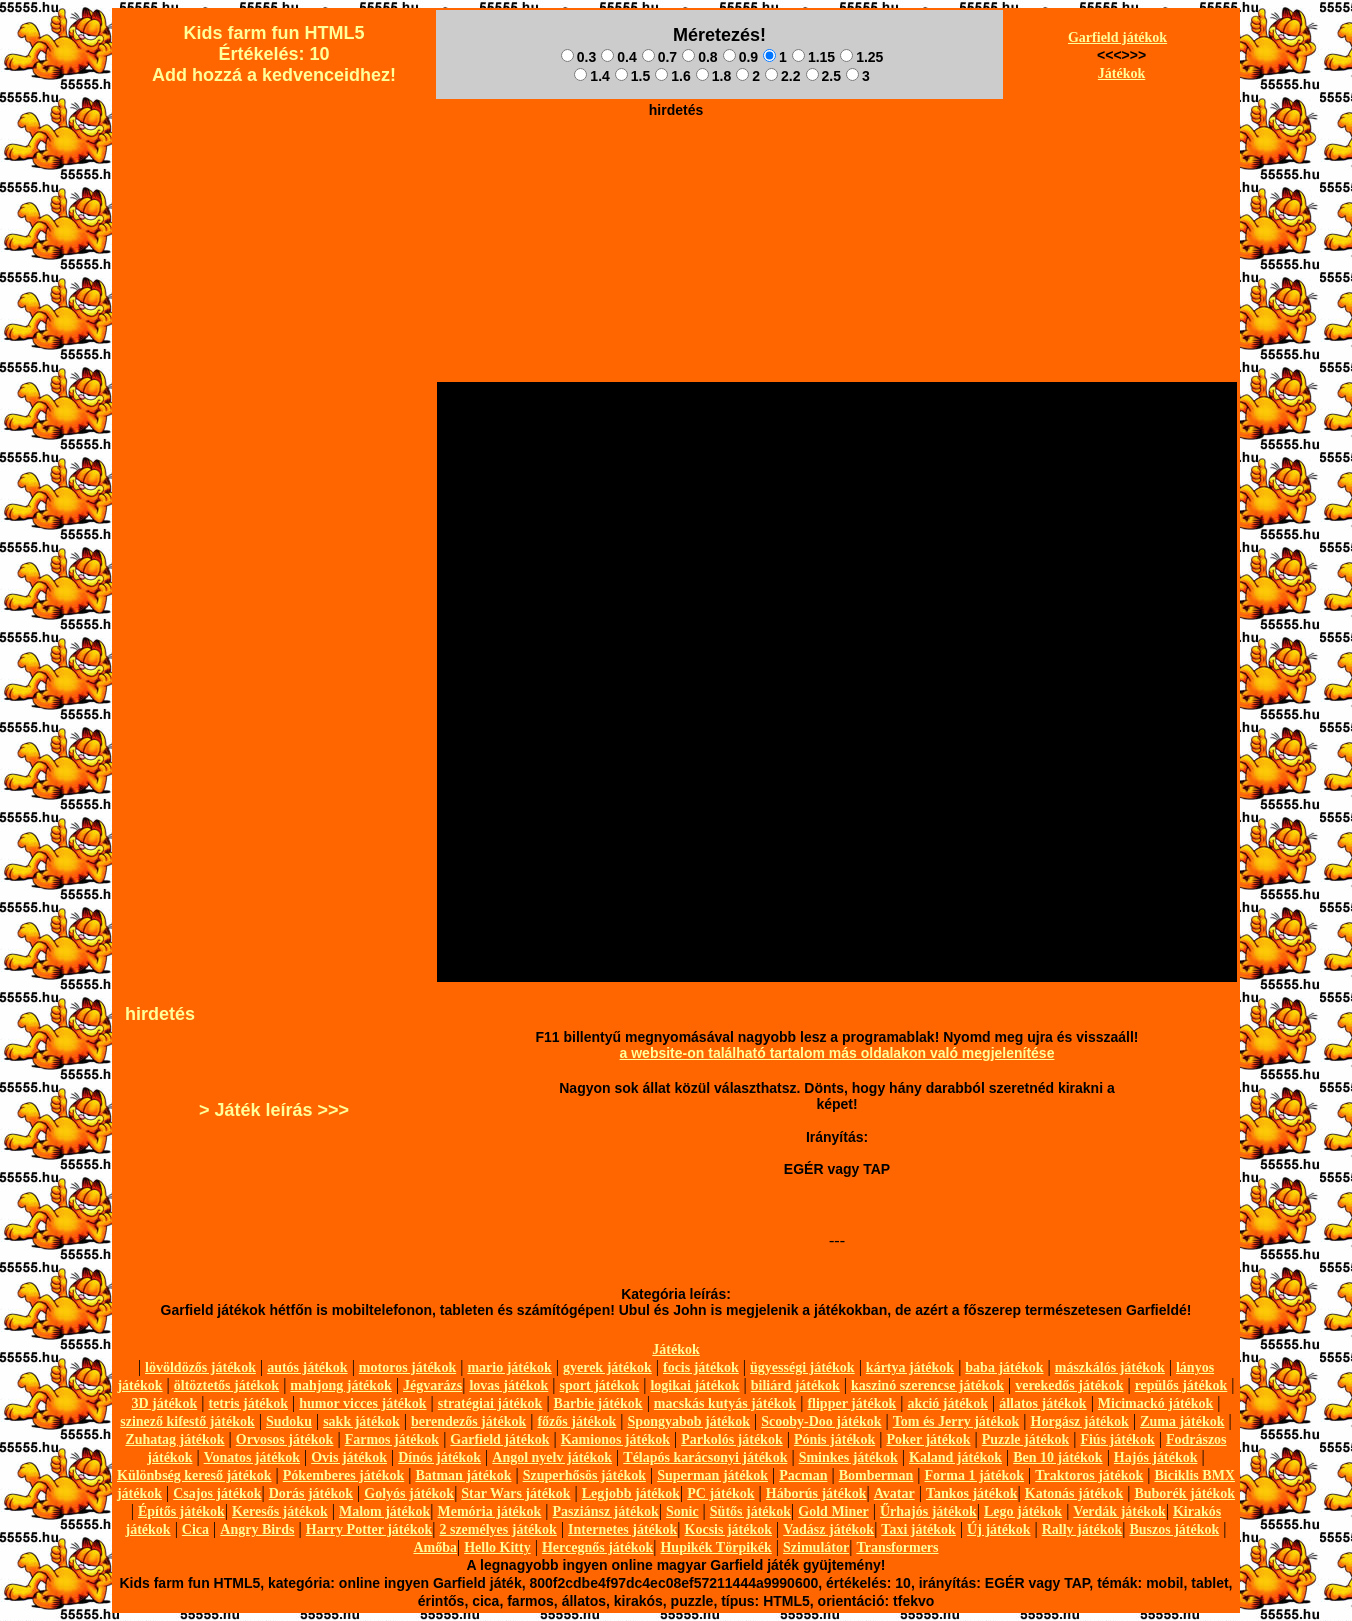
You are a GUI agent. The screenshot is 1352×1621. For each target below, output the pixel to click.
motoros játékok (407, 1367)
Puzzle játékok (1025, 1439)
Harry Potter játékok (369, 1529)
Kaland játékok (955, 1457)
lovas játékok (508, 1385)
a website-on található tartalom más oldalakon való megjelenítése (837, 1053)
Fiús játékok (1117, 1439)
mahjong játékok (341, 1385)
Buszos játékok (1174, 1529)
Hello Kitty (497, 1547)
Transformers (897, 1547)
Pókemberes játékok (343, 1475)
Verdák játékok (1119, 1511)
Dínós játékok (439, 1457)
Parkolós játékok (732, 1439)
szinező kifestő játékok (187, 1421)
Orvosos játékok (285, 1439)
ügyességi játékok (802, 1367)
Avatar (894, 1493)
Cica (195, 1529)
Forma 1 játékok (975, 1475)
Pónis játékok (834, 1439)
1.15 (813, 57)
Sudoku (289, 1421)
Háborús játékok (816, 1493)
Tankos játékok (972, 1493)
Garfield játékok (1117, 37)
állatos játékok (1043, 1403)
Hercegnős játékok (597, 1547)
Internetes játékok (622, 1529)
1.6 (672, 76)
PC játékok (720, 1493)
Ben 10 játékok (1057, 1457)
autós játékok (307, 1367)
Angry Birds (257, 1529)
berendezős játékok (468, 1421)
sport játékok (600, 1385)
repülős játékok (1181, 1385)
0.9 (740, 57)
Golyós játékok (409, 1493)
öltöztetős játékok (226, 1385)
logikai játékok (694, 1385)
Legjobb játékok (631, 1493)
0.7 (659, 57)
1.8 (713, 76)
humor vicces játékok (362, 1403)
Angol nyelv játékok (552, 1457)
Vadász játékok (828, 1529)
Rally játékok (1082, 1529)
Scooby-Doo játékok (821, 1421)
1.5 (632, 76)
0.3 (578, 57)
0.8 (699, 57)
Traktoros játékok (1089, 1475)
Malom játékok (384, 1511)
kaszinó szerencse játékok (927, 1385)
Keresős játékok (280, 1511)
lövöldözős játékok (200, 1367)
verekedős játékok (1069, 1385)
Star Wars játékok (515, 1493)
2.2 (782, 76)
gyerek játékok (607, 1367)
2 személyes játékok (497, 1529)
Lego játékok (1023, 1511)
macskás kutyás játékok (725, 1403)
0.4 (618, 57)
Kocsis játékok (729, 1529)
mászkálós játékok (1110, 1367)
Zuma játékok (1182, 1421)
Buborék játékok (1184, 1493)
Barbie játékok (598, 1403)
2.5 (823, 76)
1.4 (591, 76)
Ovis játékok (349, 1457)
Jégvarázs (432, 1385)
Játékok (1121, 73)
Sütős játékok (750, 1511)
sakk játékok (361, 1421)
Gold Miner (833, 1511)
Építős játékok (181, 1511)
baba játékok (1004, 1367)
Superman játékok (712, 1475)
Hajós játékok (1156, 1457)
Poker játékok (928, 1439)
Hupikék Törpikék (715, 1547)
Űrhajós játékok (928, 1511)
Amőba (435, 1547)
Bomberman (876, 1475)
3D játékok (164, 1403)
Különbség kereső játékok (194, 1475)
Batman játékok (463, 1475)
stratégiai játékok (490, 1403)
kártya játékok (910, 1367)
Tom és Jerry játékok (956, 1421)
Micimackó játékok (1155, 1403)
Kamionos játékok (615, 1439)
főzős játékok (576, 1421)
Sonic (682, 1511)
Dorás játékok (311, 1493)
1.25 (861, 57)
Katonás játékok (1074, 1493)
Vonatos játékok (252, 1457)
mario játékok (509, 1367)
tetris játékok (248, 1403)
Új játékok (998, 1529)
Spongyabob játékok (689, 1421)
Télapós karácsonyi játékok (705, 1457)
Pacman (803, 1475)
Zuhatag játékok (174, 1439)
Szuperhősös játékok (584, 1475)
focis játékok (701, 1367)
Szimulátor (816, 1547)
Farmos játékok (392, 1439)
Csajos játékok (217, 1493)
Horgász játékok (1080, 1421)
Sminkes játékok (848, 1457)
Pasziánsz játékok (606, 1511)
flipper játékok (851, 1403)
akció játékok (947, 1403)
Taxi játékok (918, 1529)
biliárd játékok (795, 1385)
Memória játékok (490, 1511)
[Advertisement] (676, 171)
